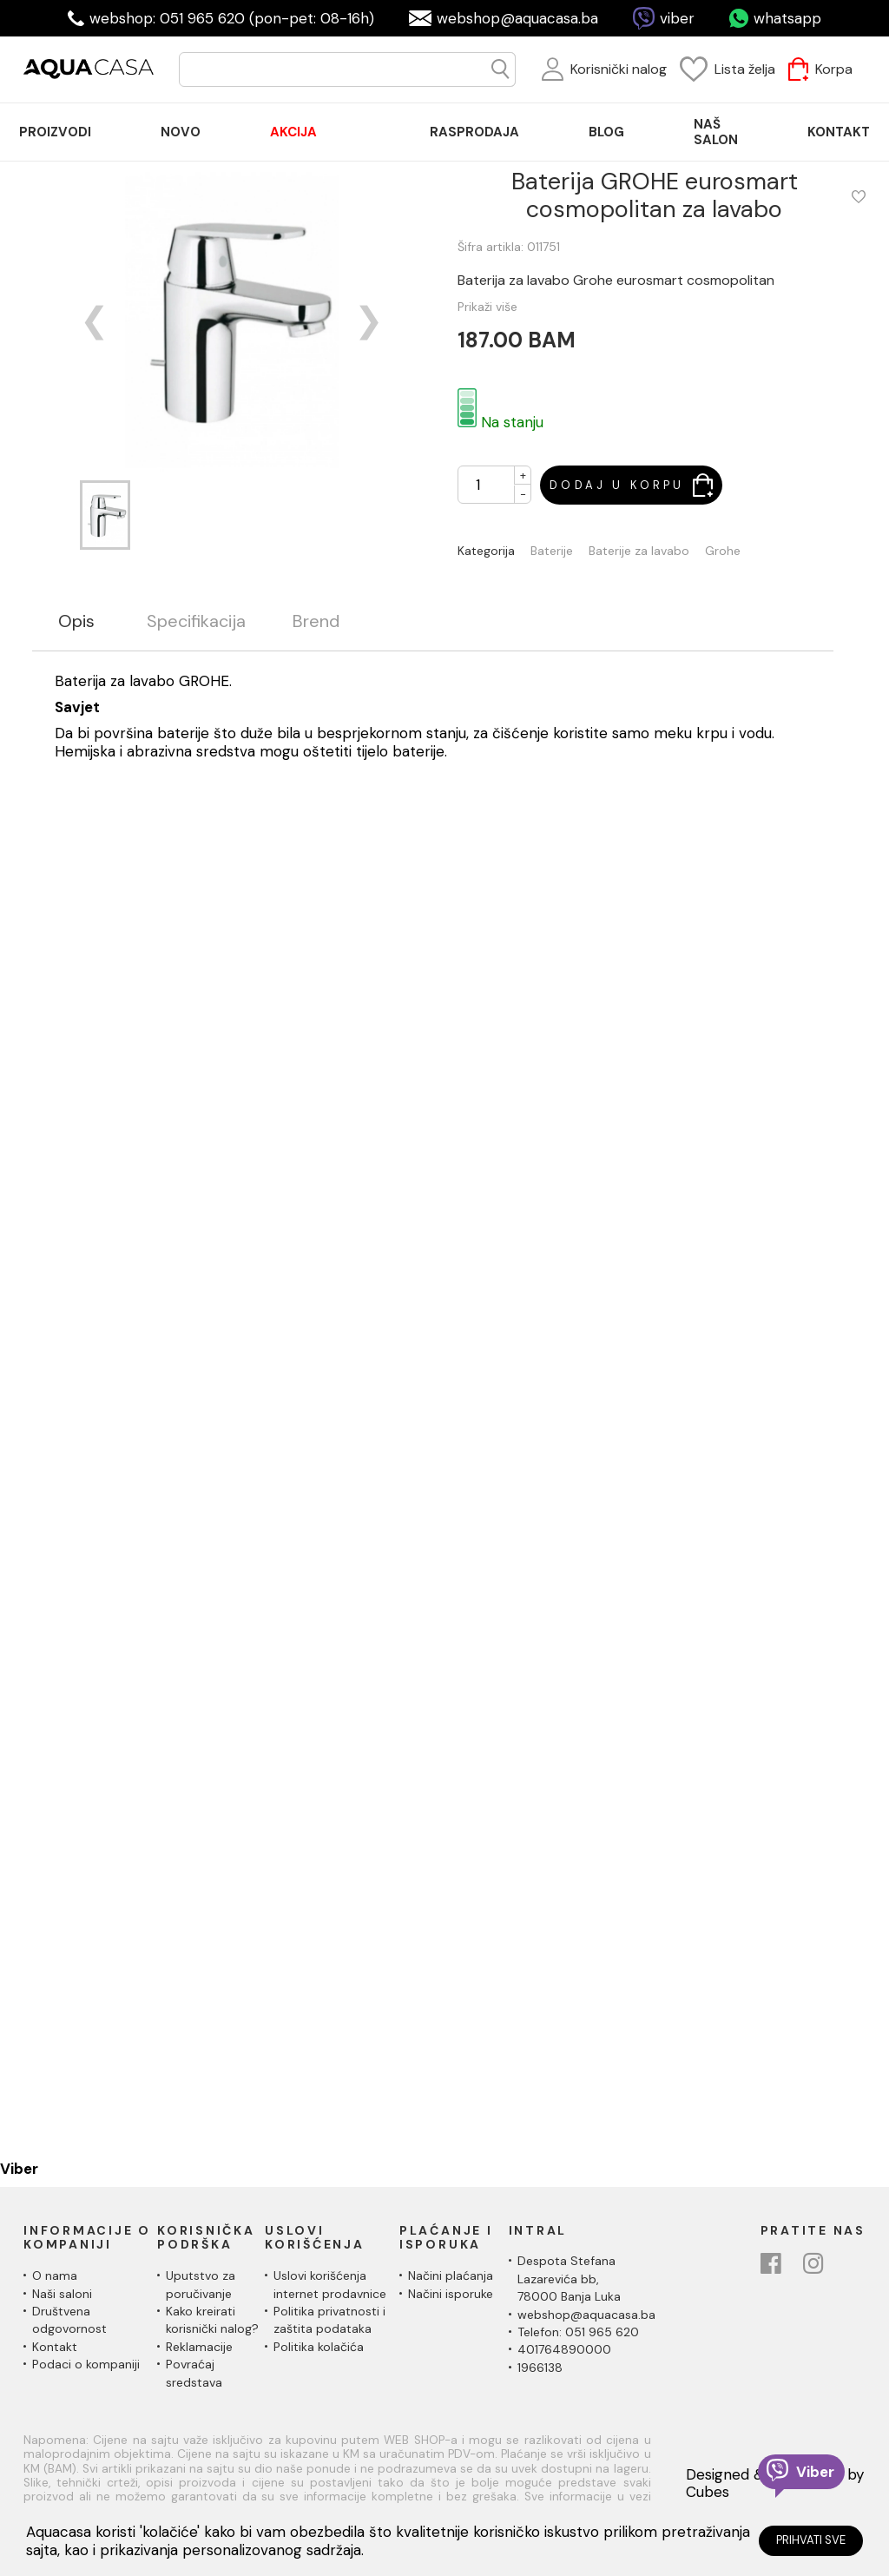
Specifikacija (196, 621)
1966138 (540, 2367)
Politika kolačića (318, 2347)
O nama (54, 2275)
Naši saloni (62, 2294)
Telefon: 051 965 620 (578, 2332)
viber (677, 18)
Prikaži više (487, 306)
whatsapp (787, 18)
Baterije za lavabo (639, 551)
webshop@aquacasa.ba (517, 18)
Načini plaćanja (450, 2275)
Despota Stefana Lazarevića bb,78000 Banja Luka (569, 2278)
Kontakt (54, 2347)
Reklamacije (199, 2347)
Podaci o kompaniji (86, 2364)
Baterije (551, 551)
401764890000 (564, 2349)
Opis (76, 621)
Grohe (723, 551)
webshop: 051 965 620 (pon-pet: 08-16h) (231, 18)
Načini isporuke (450, 2294)
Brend (316, 621)
